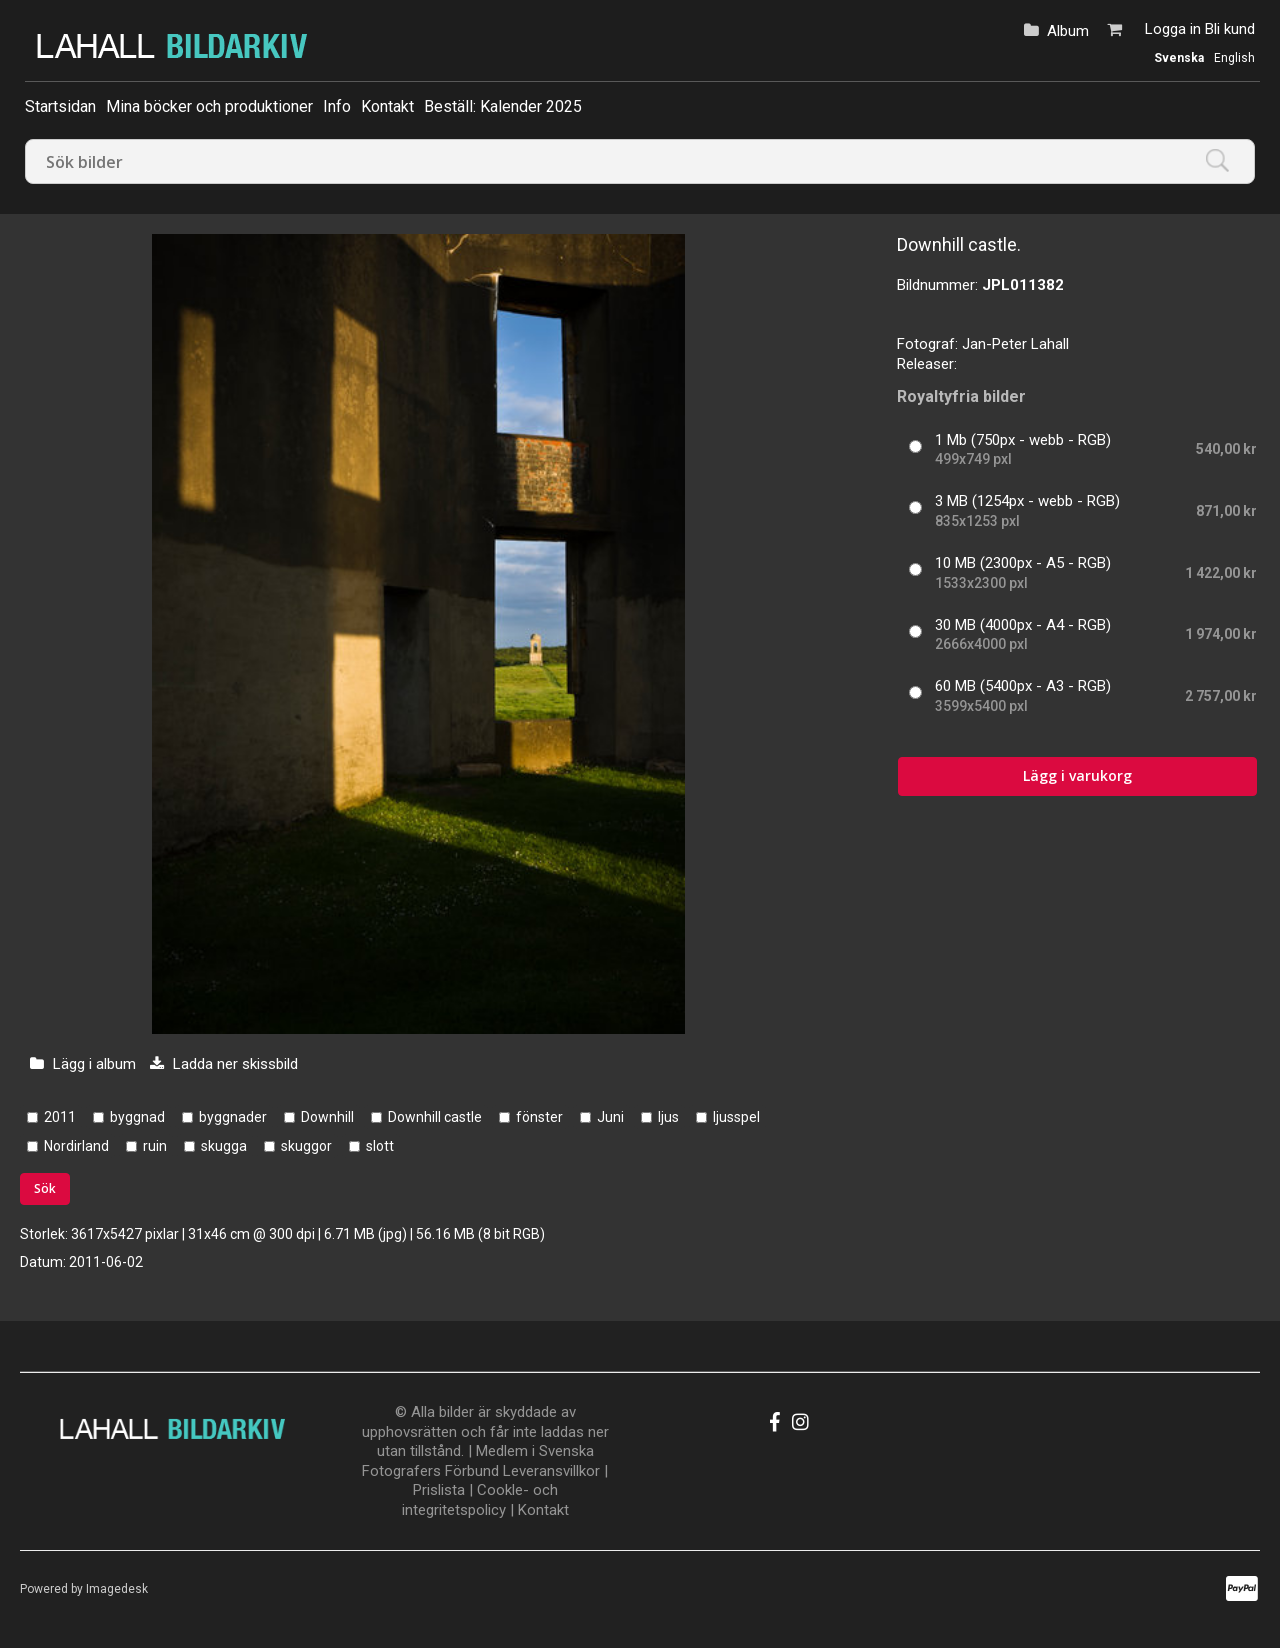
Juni (610, 1117)
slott (380, 1146)
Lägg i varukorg (1077, 775)
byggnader (233, 1117)
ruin (155, 1146)
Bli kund (1230, 29)
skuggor (306, 1146)
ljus (668, 1117)
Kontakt (387, 106)
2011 (60, 1117)
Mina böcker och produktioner (209, 106)
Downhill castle (435, 1117)
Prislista (439, 1490)
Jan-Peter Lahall (1015, 344)
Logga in (1173, 29)
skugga (224, 1146)
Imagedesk (117, 1589)
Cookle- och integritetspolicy (480, 1500)
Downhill (327, 1117)
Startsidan (60, 106)
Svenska (1179, 58)
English (1234, 58)
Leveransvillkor (551, 1471)
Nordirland (76, 1146)
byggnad (137, 1117)
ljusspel (736, 1117)
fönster (539, 1117)
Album (1068, 31)
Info (337, 106)
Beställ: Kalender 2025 (503, 106)
